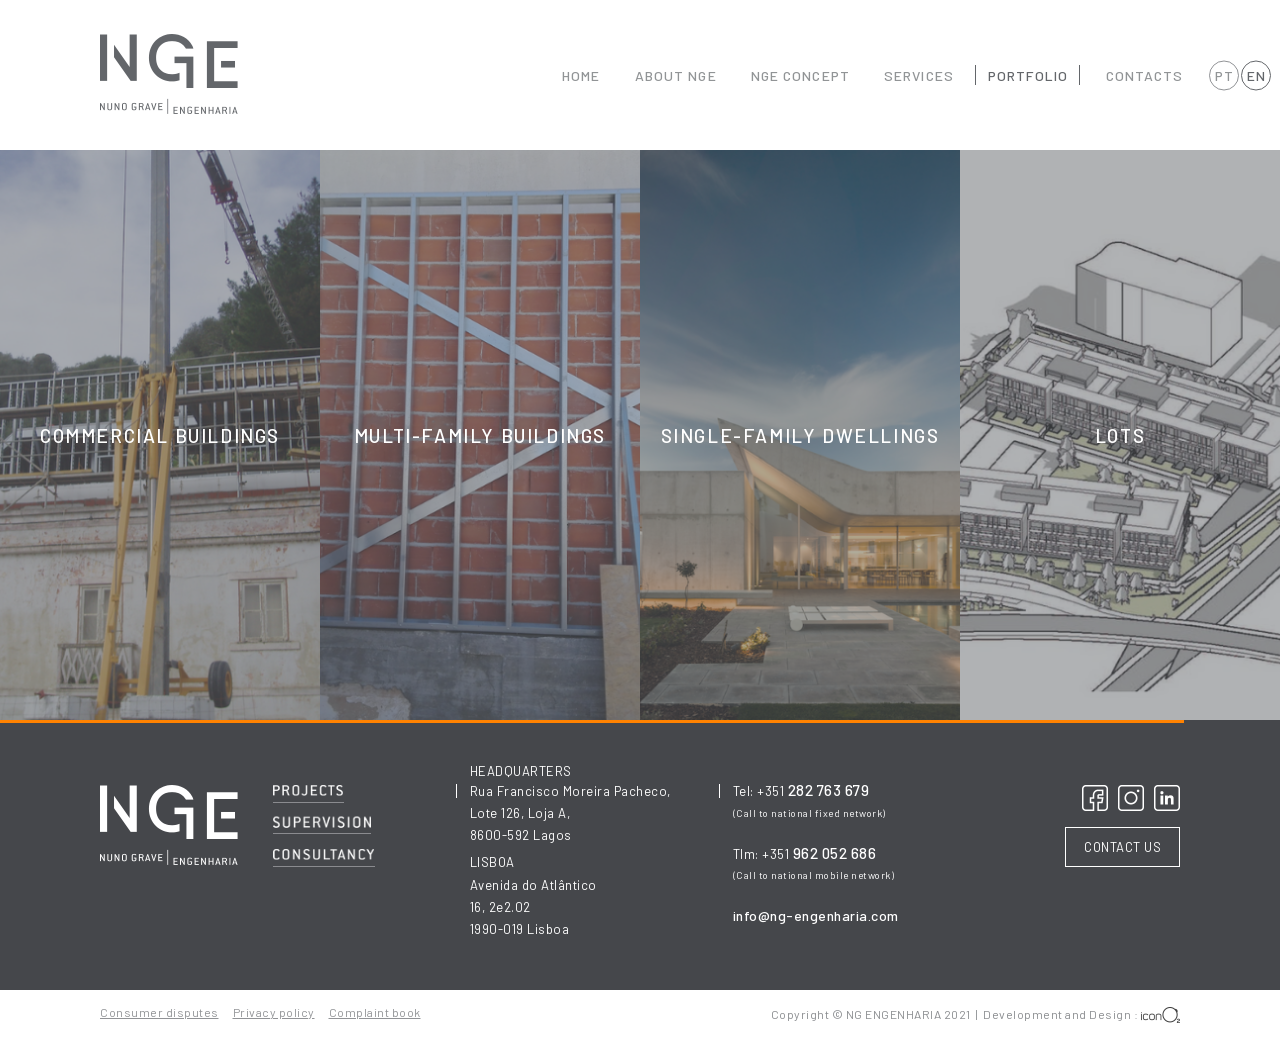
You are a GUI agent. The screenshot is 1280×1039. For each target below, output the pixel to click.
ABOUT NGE (676, 75)
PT (1224, 75)
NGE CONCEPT (800, 75)
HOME (581, 75)
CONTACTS (1145, 75)
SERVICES (919, 75)
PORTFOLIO (1028, 75)
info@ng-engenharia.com (816, 915)
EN (1256, 75)
